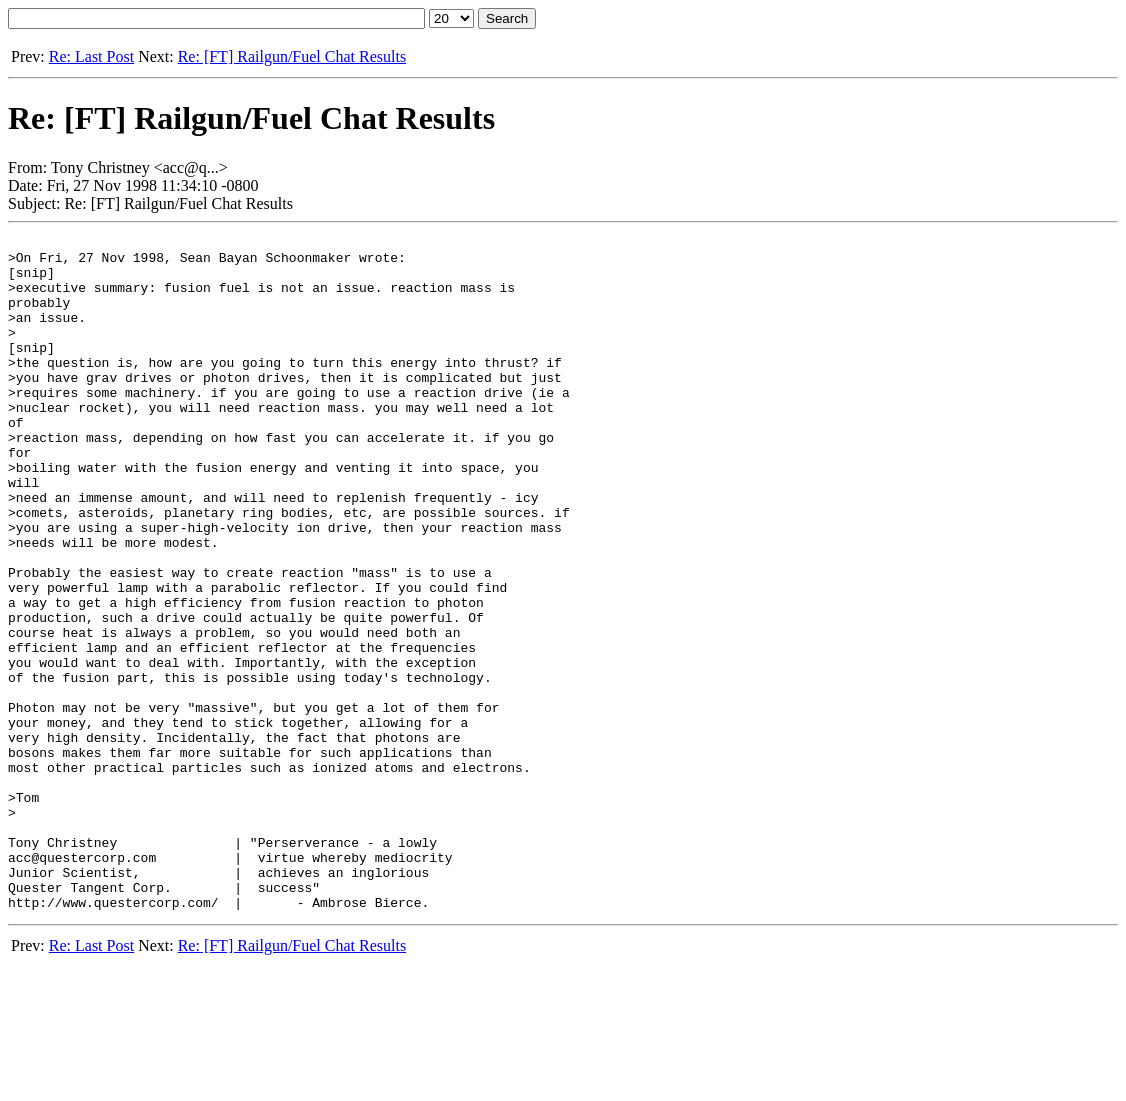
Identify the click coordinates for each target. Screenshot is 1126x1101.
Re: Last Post (91, 56)
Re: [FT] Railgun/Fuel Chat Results (292, 56)
